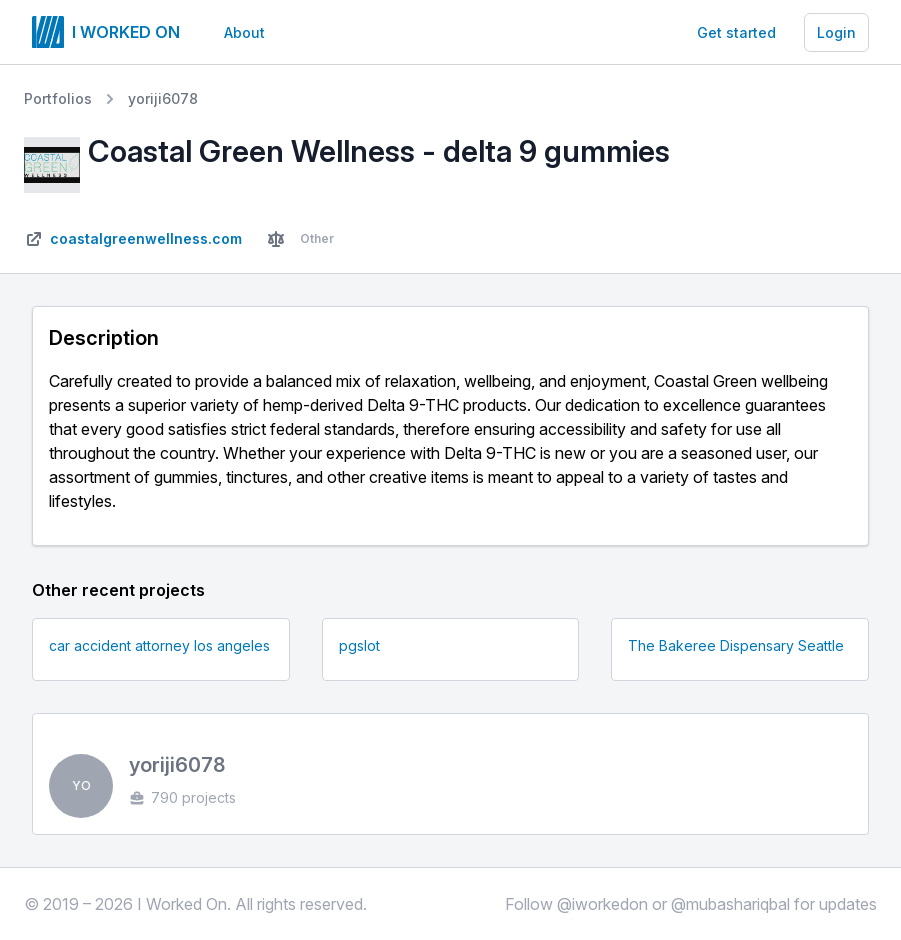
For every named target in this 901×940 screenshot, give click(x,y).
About (244, 32)
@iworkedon (602, 904)
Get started (736, 32)
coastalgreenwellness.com (146, 238)
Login (836, 32)
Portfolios (58, 98)
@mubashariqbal (730, 904)
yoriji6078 (163, 98)
